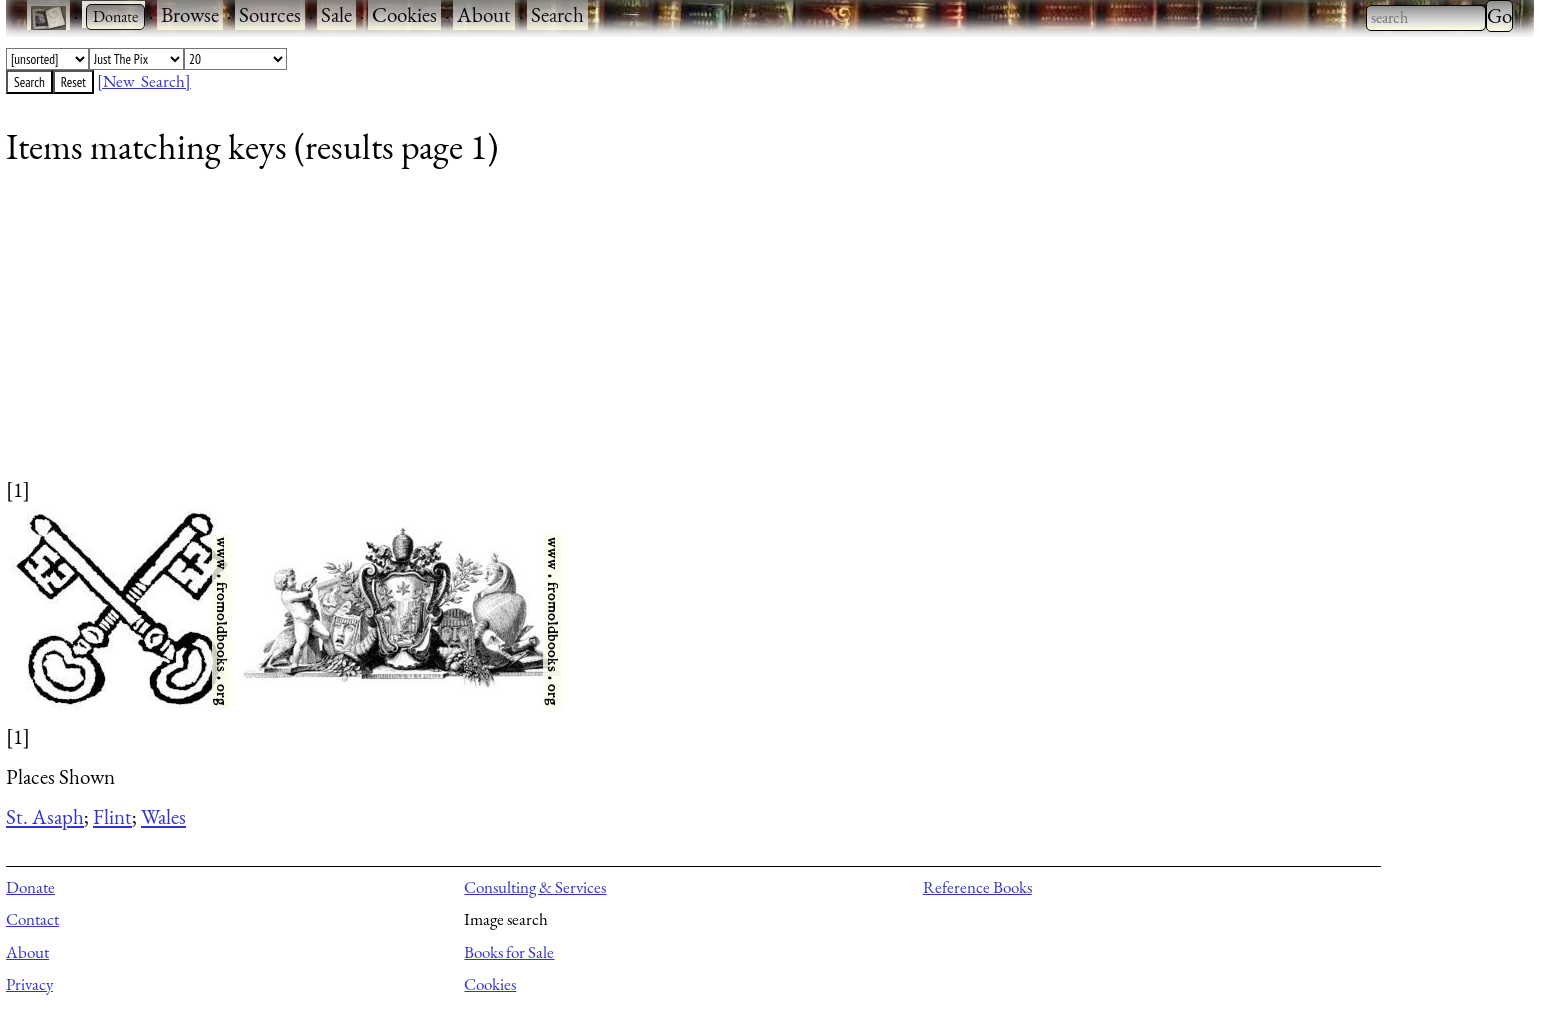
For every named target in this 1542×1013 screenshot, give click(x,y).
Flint (112, 816)
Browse (190, 14)
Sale (336, 14)
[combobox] (1426, 18)
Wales (163, 816)
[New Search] (144, 81)
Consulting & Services (535, 887)
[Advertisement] (606, 335)
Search (557, 14)
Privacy (29, 984)
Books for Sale (509, 952)
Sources (270, 14)
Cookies (404, 14)
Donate (30, 887)
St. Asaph (45, 816)
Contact (32, 919)
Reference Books (977, 887)
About (484, 14)
